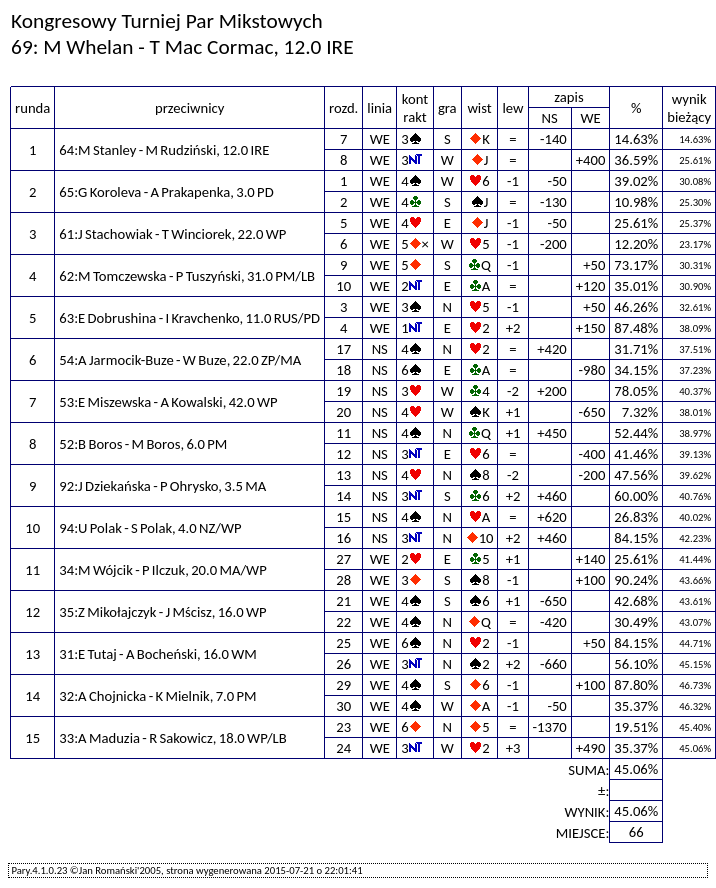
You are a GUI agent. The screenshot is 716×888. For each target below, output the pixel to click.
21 (343, 601)
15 (343, 517)
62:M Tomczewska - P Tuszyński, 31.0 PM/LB (187, 276)
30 (343, 706)
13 (343, 475)
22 (343, 622)
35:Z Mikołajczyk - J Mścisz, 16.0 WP (162, 612)
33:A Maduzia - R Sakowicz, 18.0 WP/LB (172, 738)
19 (343, 391)
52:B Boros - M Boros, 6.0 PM (143, 444)
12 (343, 454)
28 (343, 580)
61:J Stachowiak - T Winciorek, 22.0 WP (172, 234)
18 (343, 370)
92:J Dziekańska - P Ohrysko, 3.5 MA (162, 486)
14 (343, 496)
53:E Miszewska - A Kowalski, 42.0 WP (168, 402)
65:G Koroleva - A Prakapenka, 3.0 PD (166, 192)
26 (343, 664)
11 (343, 433)
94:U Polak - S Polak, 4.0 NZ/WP (150, 528)
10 (343, 286)
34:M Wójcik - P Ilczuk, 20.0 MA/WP (162, 570)
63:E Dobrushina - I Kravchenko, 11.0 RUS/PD (189, 318)
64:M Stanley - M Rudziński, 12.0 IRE (164, 150)
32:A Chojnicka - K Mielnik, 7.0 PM (157, 696)
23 (343, 727)
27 (343, 559)
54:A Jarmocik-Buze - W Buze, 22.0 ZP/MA (180, 360)
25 (343, 643)
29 (343, 685)
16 (343, 538)
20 (343, 412)
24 (343, 748)
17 (343, 349)
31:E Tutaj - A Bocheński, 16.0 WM (158, 654)
